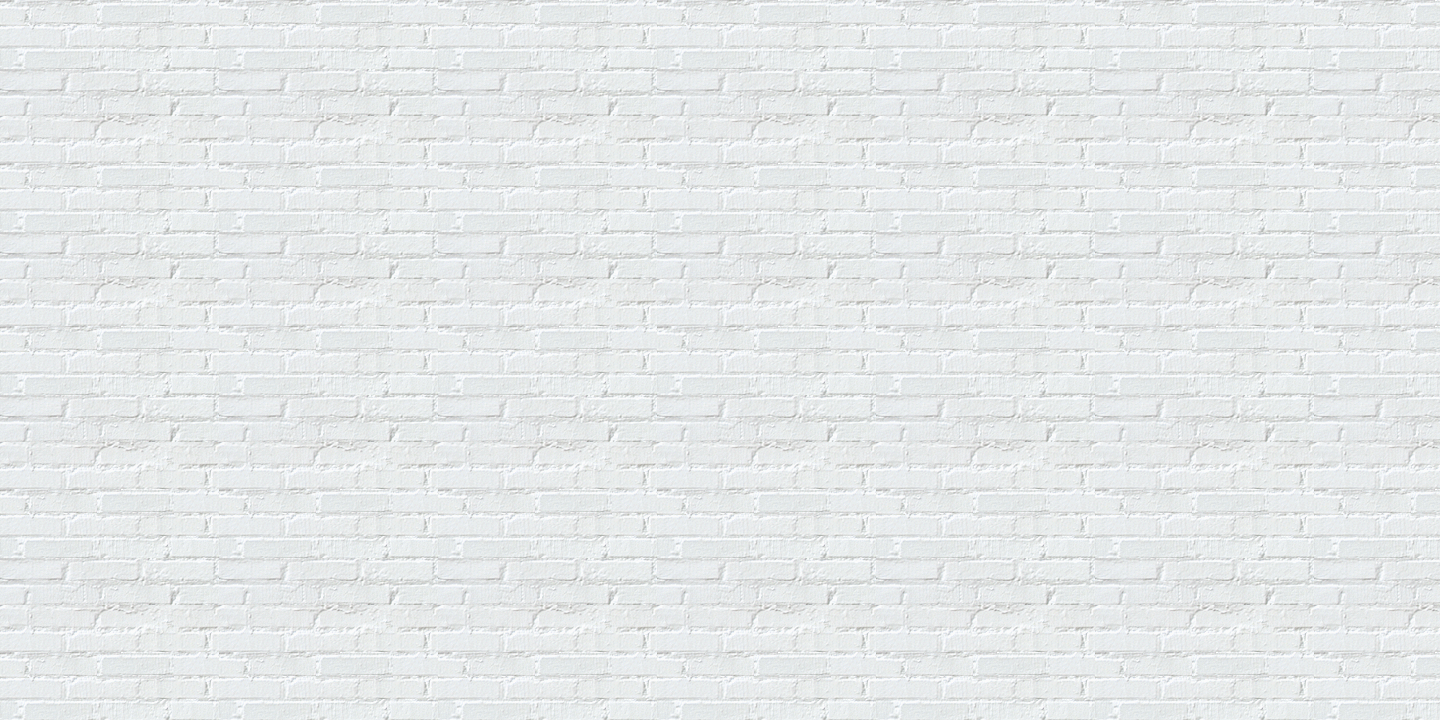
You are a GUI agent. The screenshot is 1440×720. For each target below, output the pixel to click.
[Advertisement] (372, 53)
